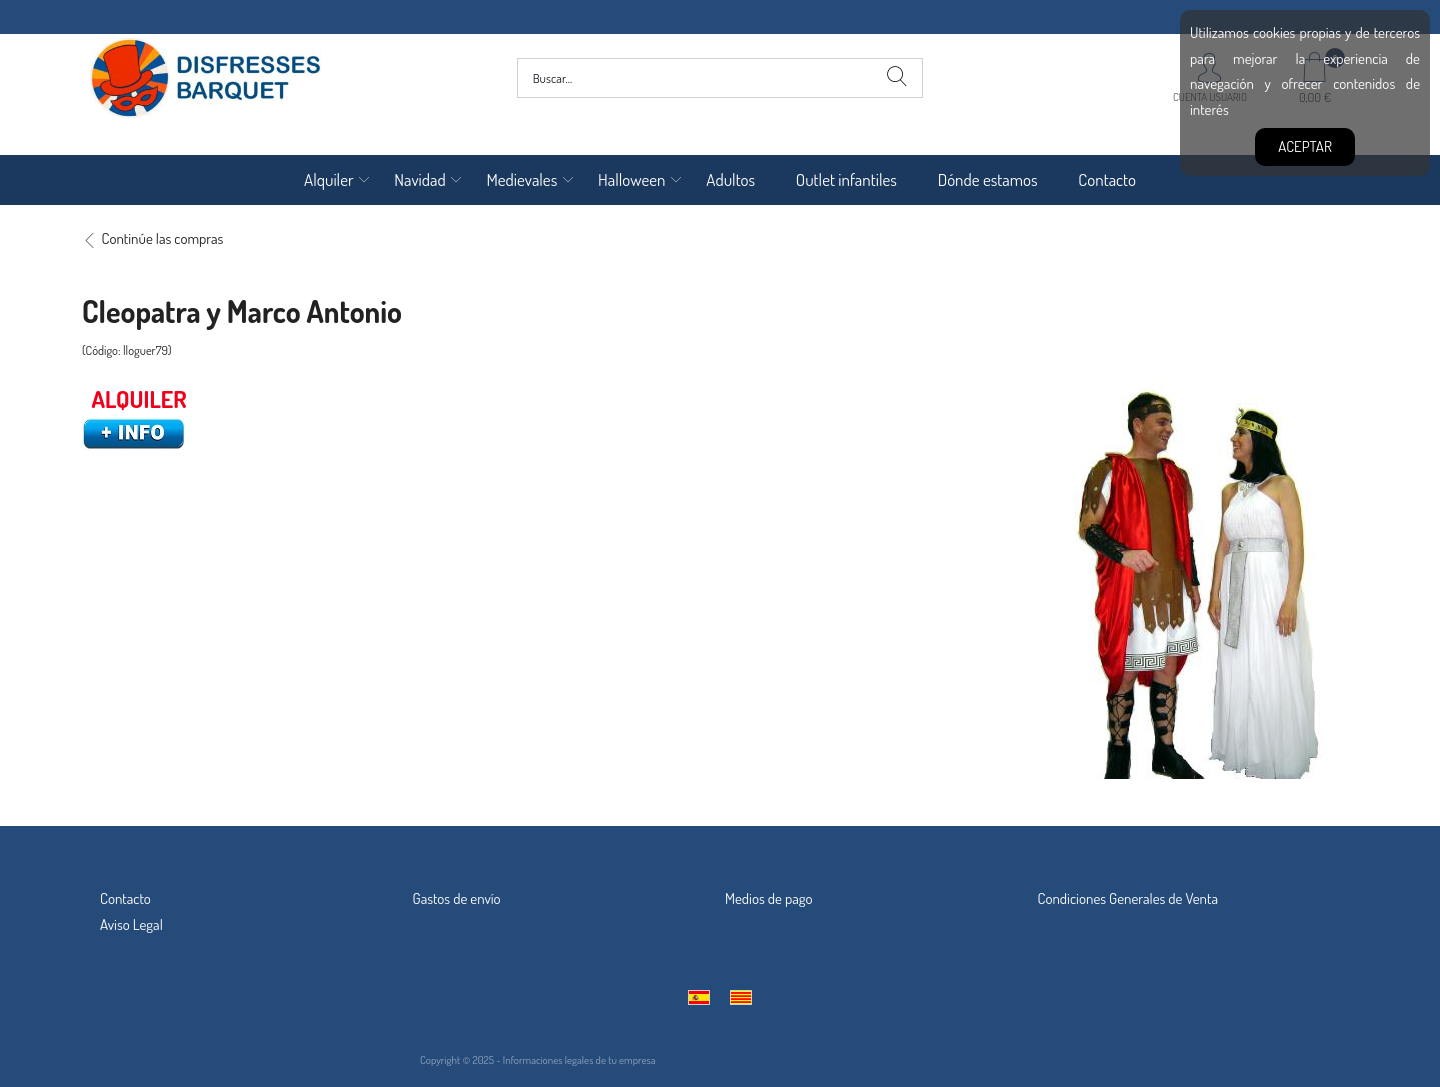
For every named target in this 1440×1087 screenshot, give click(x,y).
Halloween (632, 179)
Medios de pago (769, 898)
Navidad (419, 179)
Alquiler (329, 179)
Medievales (521, 179)
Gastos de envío (457, 898)
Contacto (1107, 179)
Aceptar (1305, 146)
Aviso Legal (131, 924)
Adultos (730, 179)
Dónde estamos (988, 179)
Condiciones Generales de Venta (1128, 898)
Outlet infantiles (846, 179)
